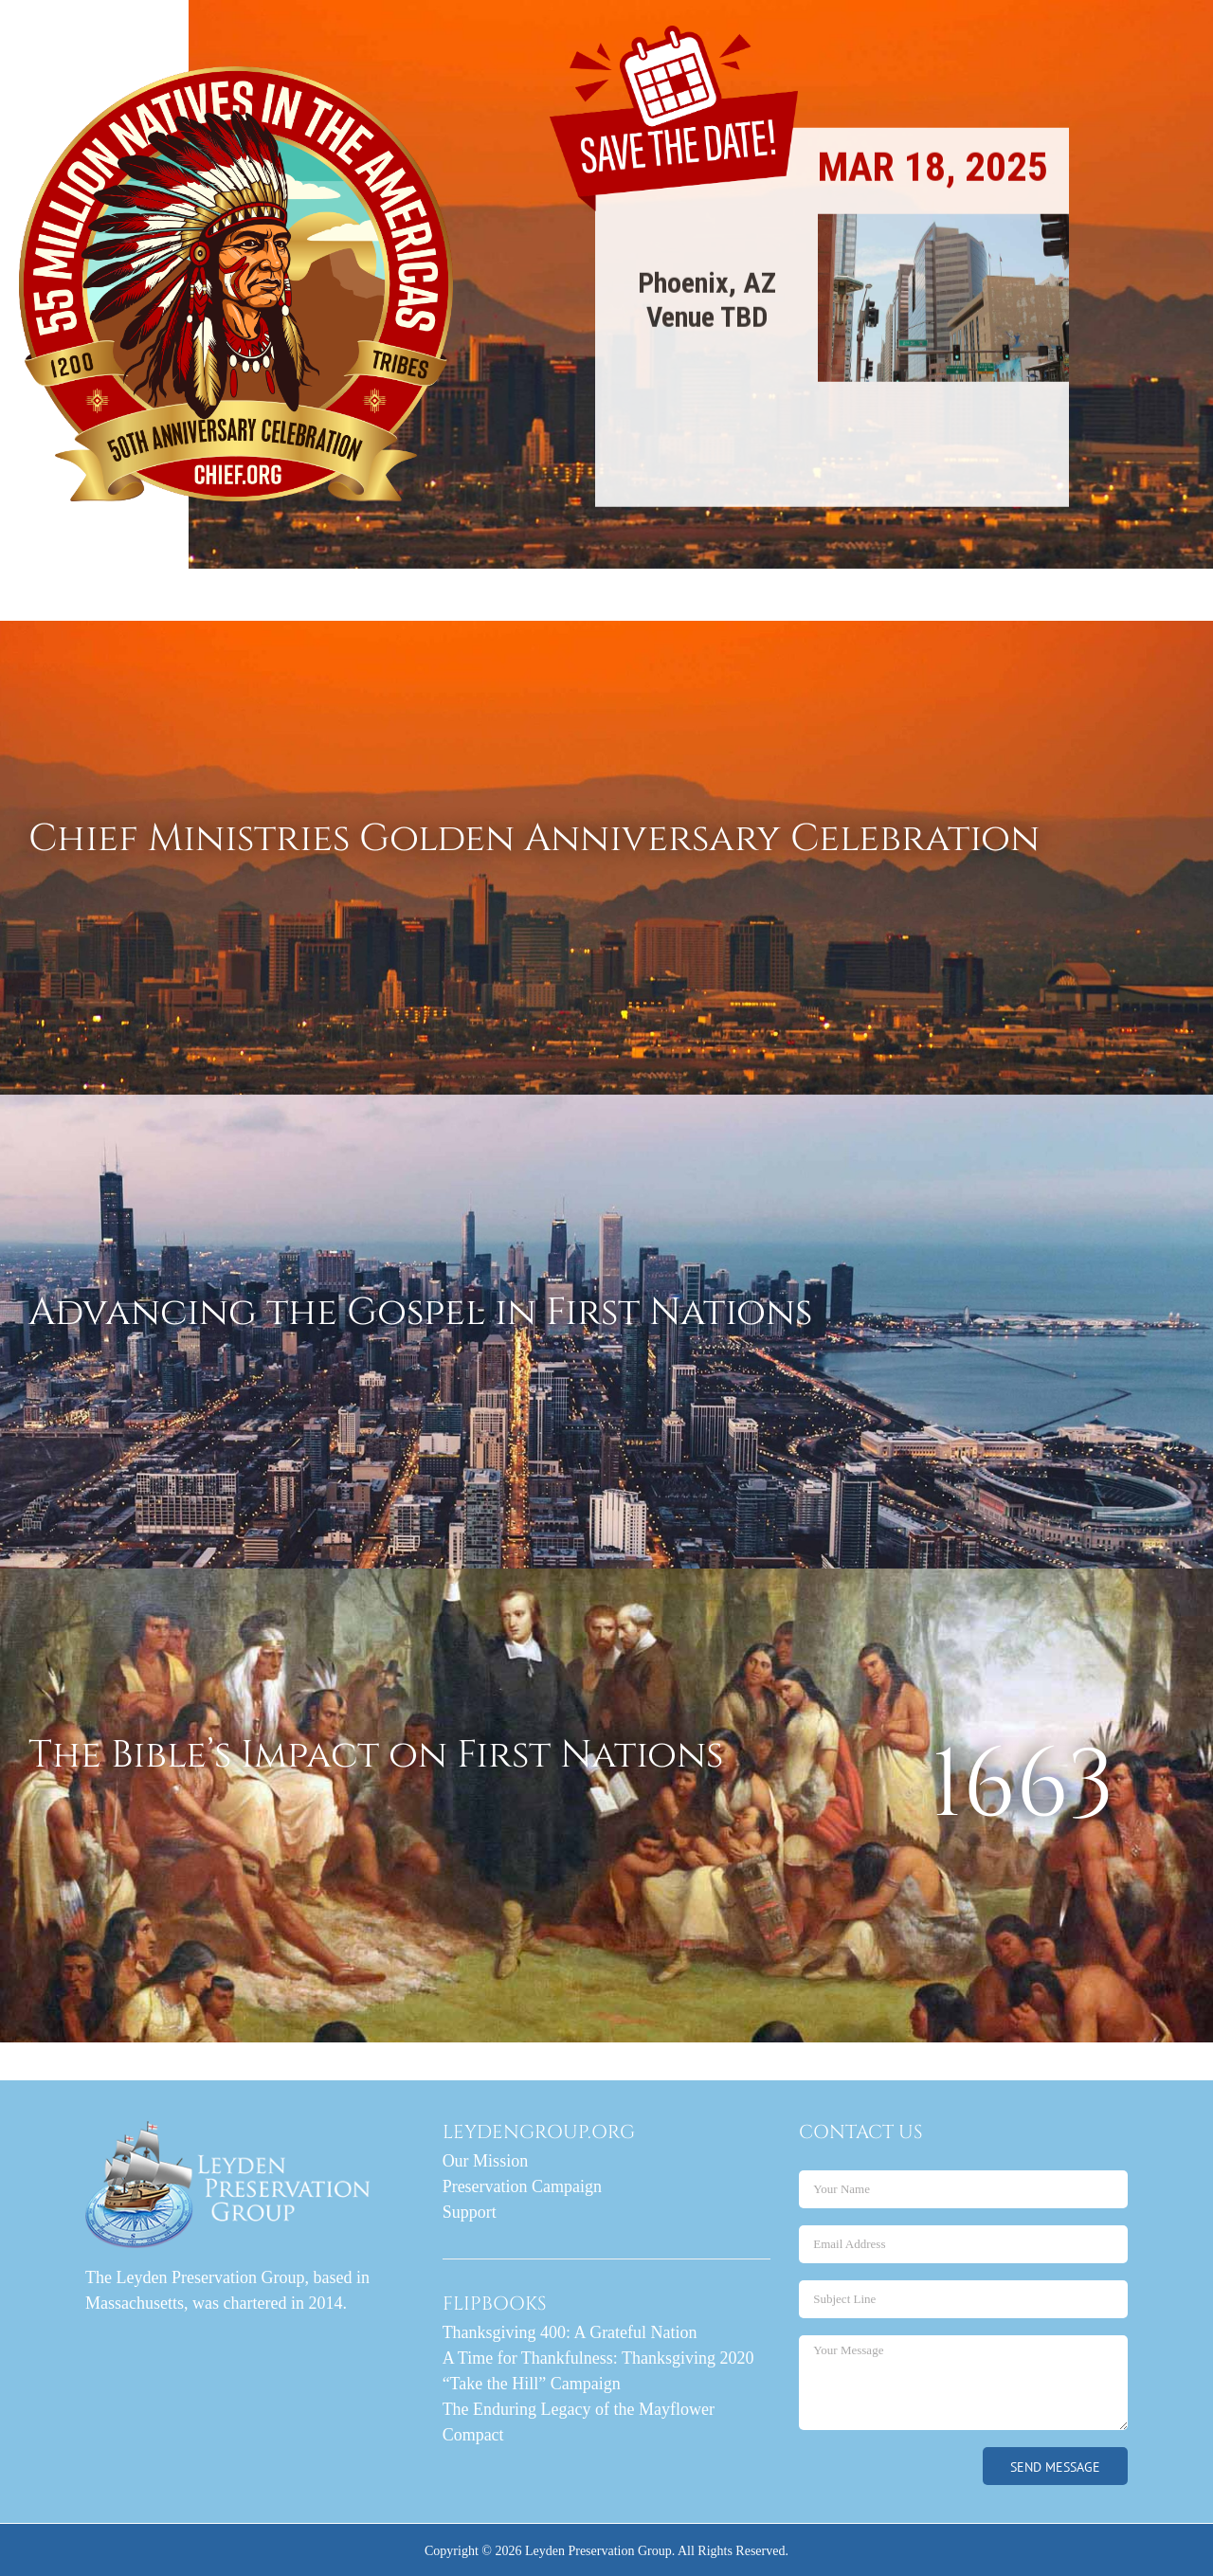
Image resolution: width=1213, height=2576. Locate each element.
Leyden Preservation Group (598, 2551)
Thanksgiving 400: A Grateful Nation (570, 2332)
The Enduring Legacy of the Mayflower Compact (579, 2422)
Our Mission (486, 2160)
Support (470, 2212)
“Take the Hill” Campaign (532, 2383)
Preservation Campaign (522, 2186)
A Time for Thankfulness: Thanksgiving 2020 (598, 2358)
